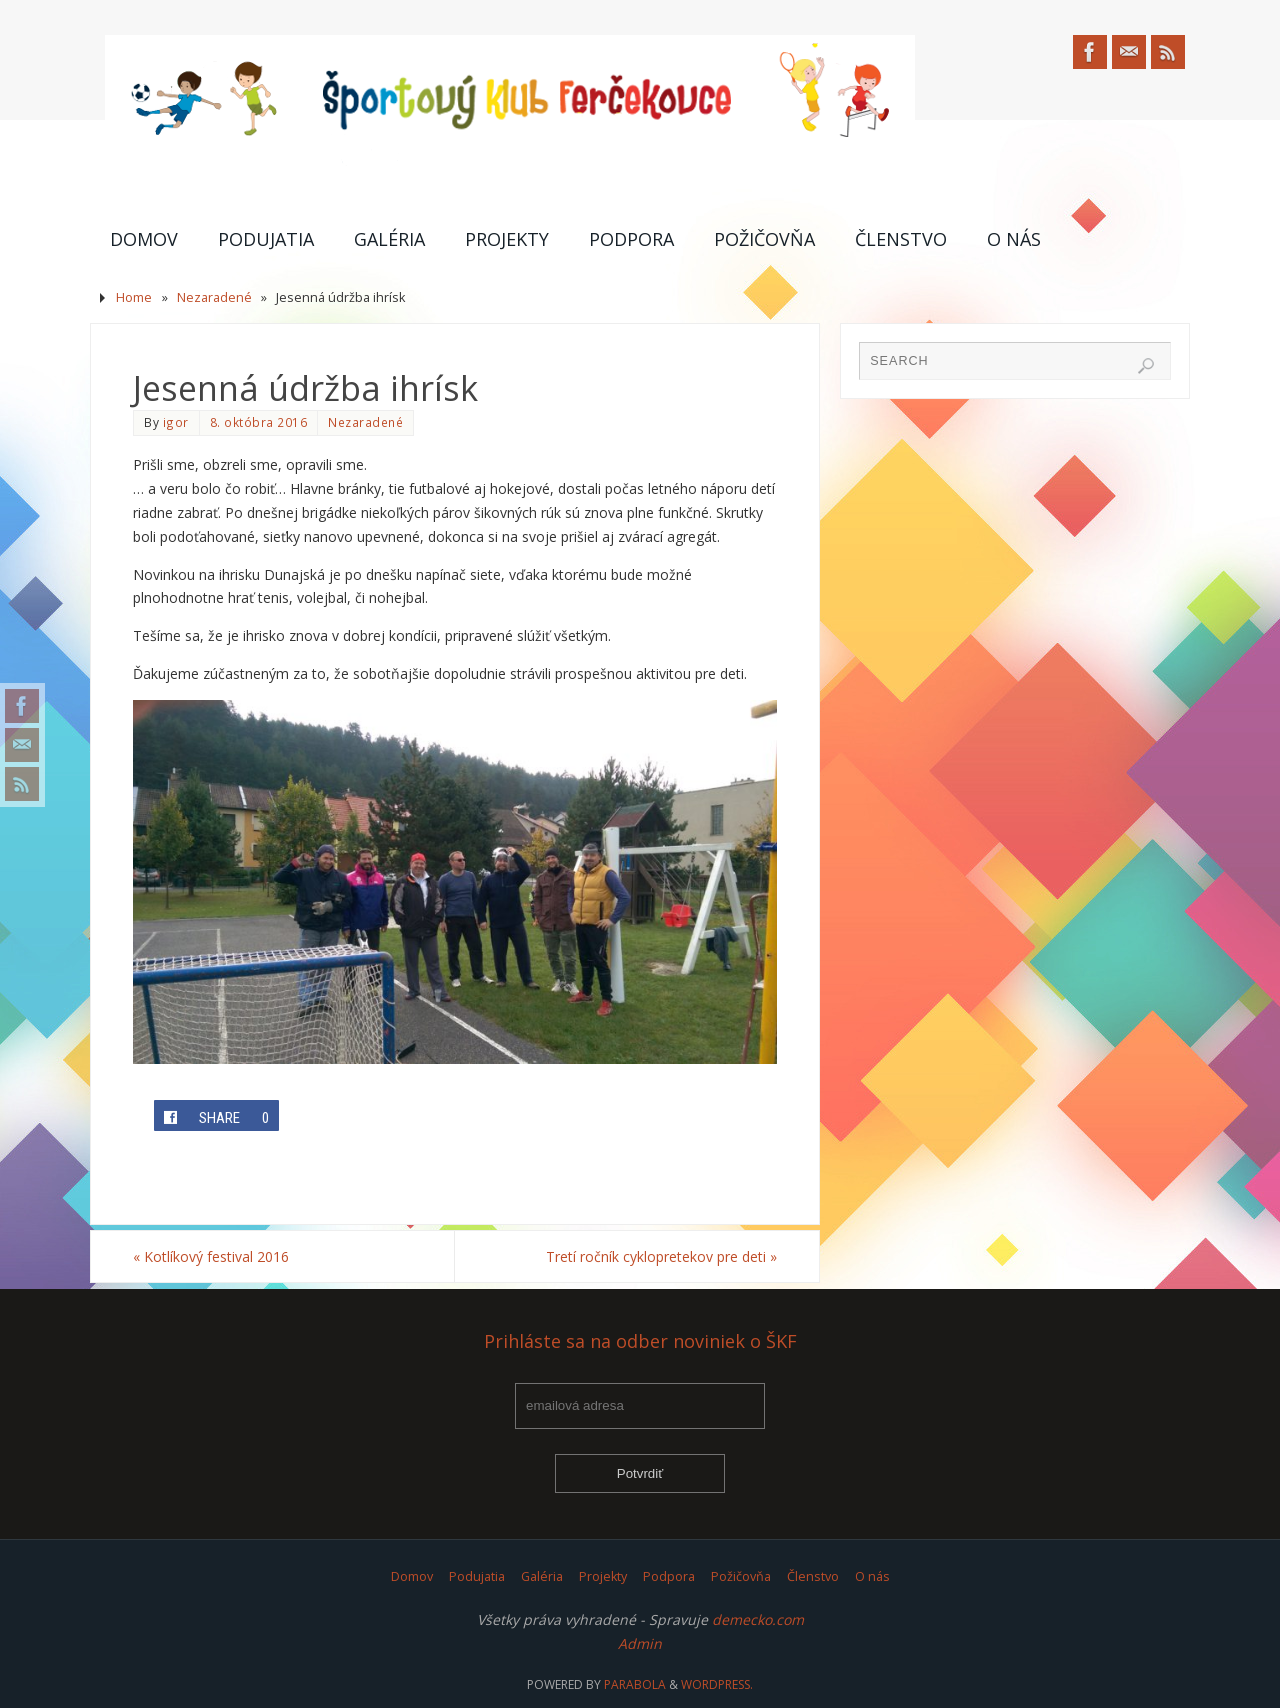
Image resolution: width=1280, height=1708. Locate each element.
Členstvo (813, 1576)
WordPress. (717, 1684)
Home (134, 297)
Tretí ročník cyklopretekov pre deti (661, 1256)
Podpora (669, 1576)
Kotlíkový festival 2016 (211, 1256)
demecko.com (758, 1619)
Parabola (635, 1684)
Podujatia (477, 1576)
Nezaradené (214, 297)
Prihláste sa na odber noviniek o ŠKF (640, 1341)
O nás (872, 1576)
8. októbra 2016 (259, 422)
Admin (640, 1643)
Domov (412, 1576)
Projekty (603, 1576)
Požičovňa (741, 1576)
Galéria (542, 1576)
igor (176, 422)
